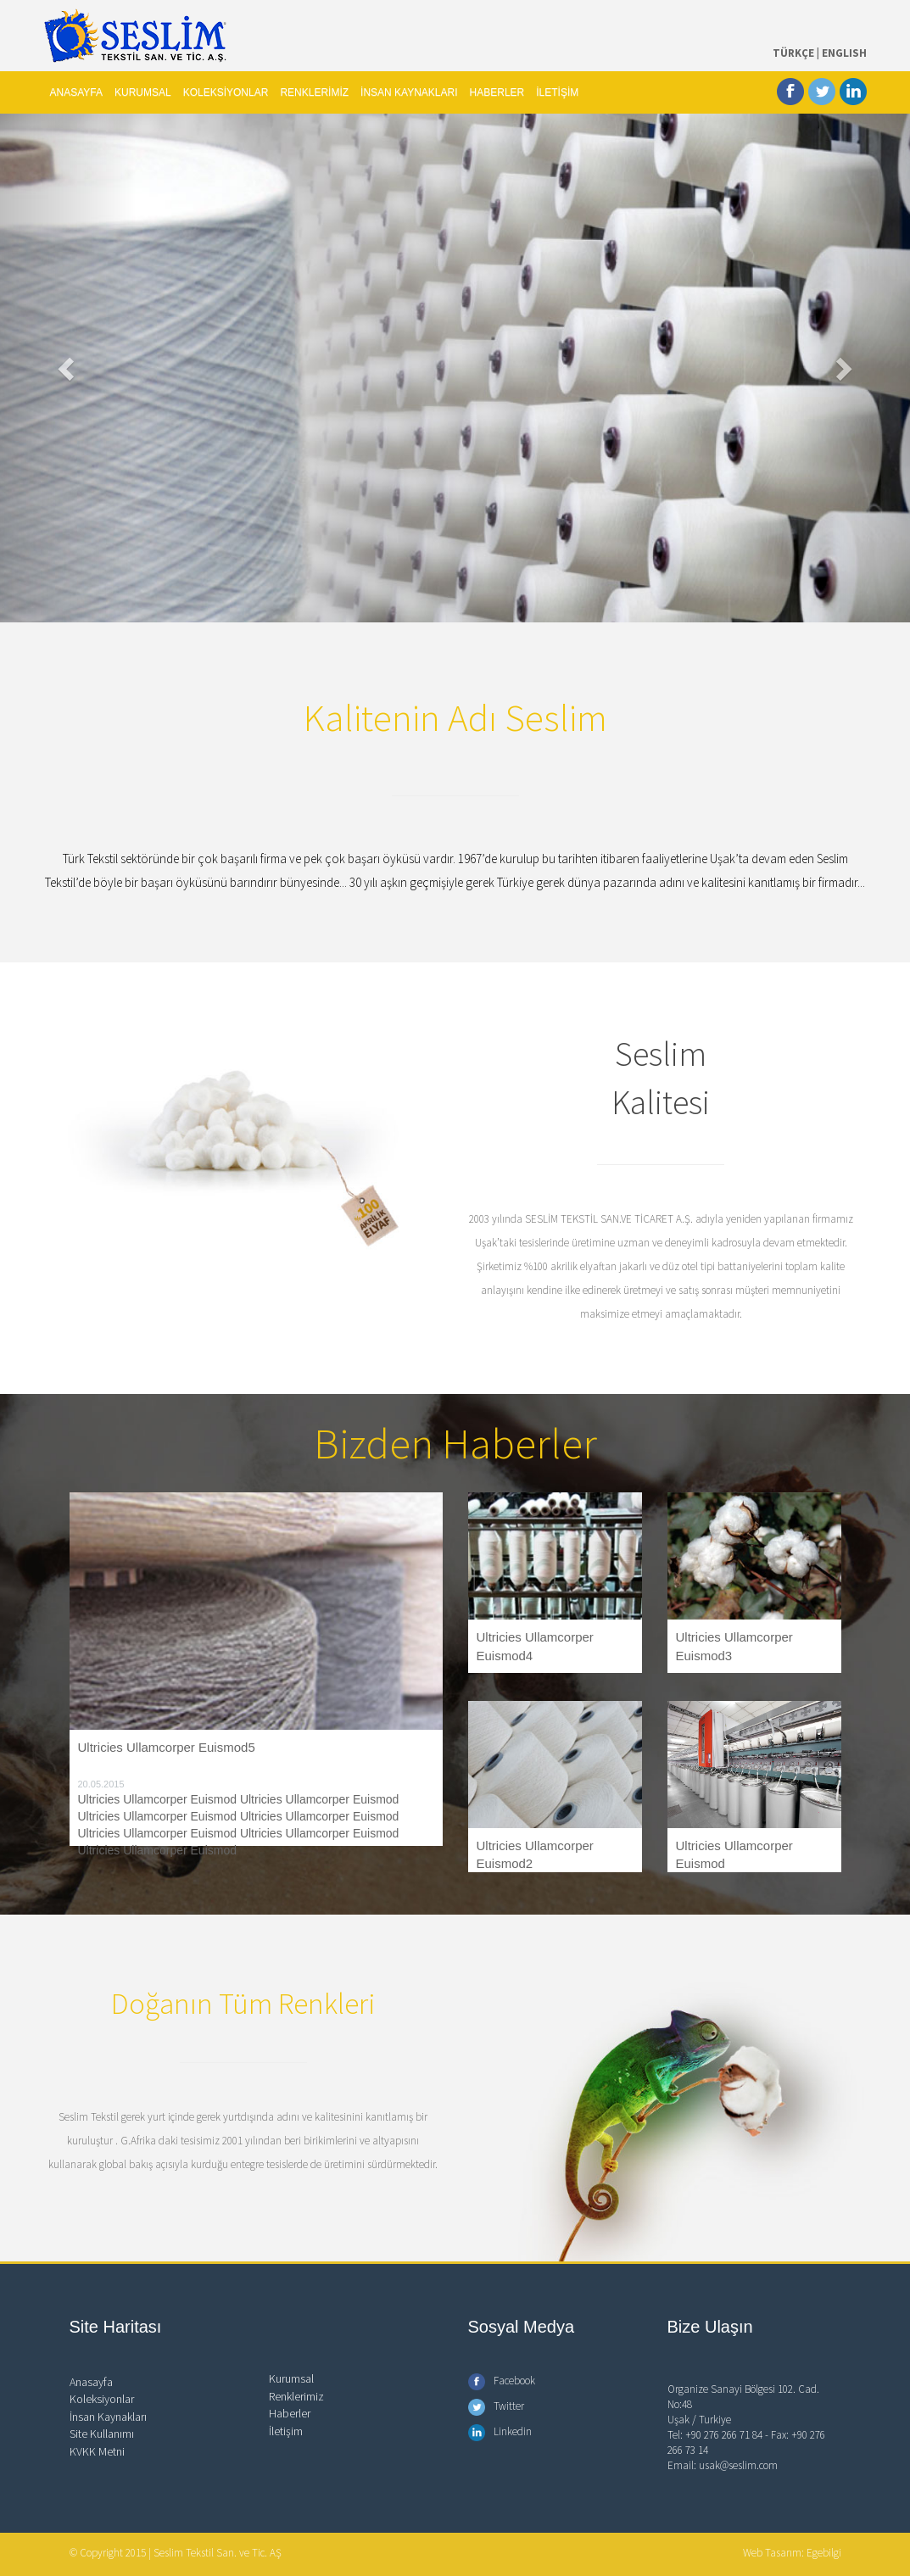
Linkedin (500, 2431)
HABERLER (497, 92)
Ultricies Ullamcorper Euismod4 (535, 1646)
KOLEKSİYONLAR (226, 92)
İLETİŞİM (557, 92)
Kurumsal (291, 2378)
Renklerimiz (296, 2396)
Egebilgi (824, 2552)
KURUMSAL (142, 92)
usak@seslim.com (738, 2465)
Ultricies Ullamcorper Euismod (734, 1854)
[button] (68, 368)
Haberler (289, 2413)
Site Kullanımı (102, 2433)
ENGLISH (844, 53)
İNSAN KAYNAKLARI (408, 92)
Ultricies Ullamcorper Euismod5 (166, 1747)
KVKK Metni (97, 2451)
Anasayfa (91, 2381)
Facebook (501, 2380)
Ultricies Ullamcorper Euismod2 (535, 1854)
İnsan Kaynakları (108, 2416)
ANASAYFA (76, 92)
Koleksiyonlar (102, 2398)
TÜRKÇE (793, 53)
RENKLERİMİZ (314, 92)
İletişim (286, 2431)
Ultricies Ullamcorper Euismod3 (734, 1646)
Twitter (496, 2406)
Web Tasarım (772, 2552)
